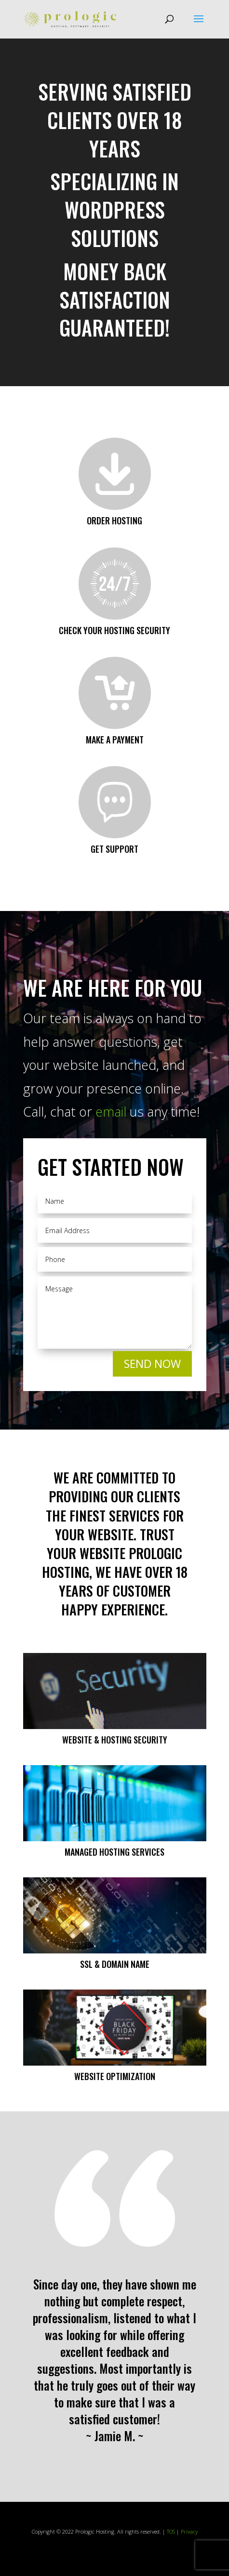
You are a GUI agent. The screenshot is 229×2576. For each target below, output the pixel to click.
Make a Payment (115, 739)
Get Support (114, 849)
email (110, 1111)
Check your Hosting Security (114, 630)
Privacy (189, 2531)
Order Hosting (114, 520)
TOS (171, 2531)
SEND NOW (152, 1363)
